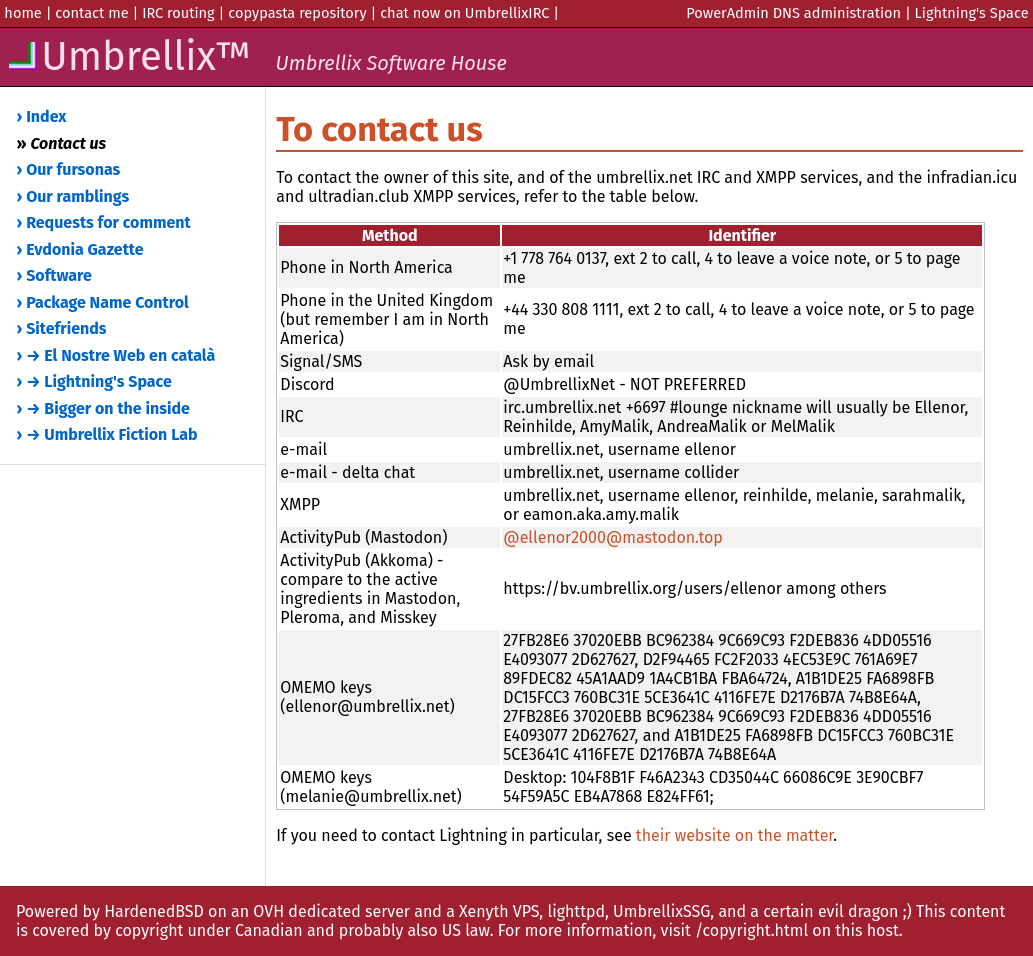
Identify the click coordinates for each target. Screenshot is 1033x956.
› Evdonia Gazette (80, 249)
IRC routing (178, 13)
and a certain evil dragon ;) (814, 911)
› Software (54, 275)
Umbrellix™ (256, 57)
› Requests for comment (104, 222)
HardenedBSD (154, 911)
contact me (91, 13)
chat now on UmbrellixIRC (464, 13)
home (22, 13)
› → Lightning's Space (94, 381)
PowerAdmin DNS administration (793, 13)
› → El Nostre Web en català (116, 355)
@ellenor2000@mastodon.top (613, 537)
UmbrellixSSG (661, 911)
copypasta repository (297, 13)
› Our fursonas (69, 169)
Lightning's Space (972, 13)
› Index (42, 116)
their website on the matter (734, 835)
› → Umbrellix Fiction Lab (107, 434)
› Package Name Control (103, 302)
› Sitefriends (62, 328)
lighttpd (576, 911)
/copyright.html (751, 930)
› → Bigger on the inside (103, 408)
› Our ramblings (73, 196)
